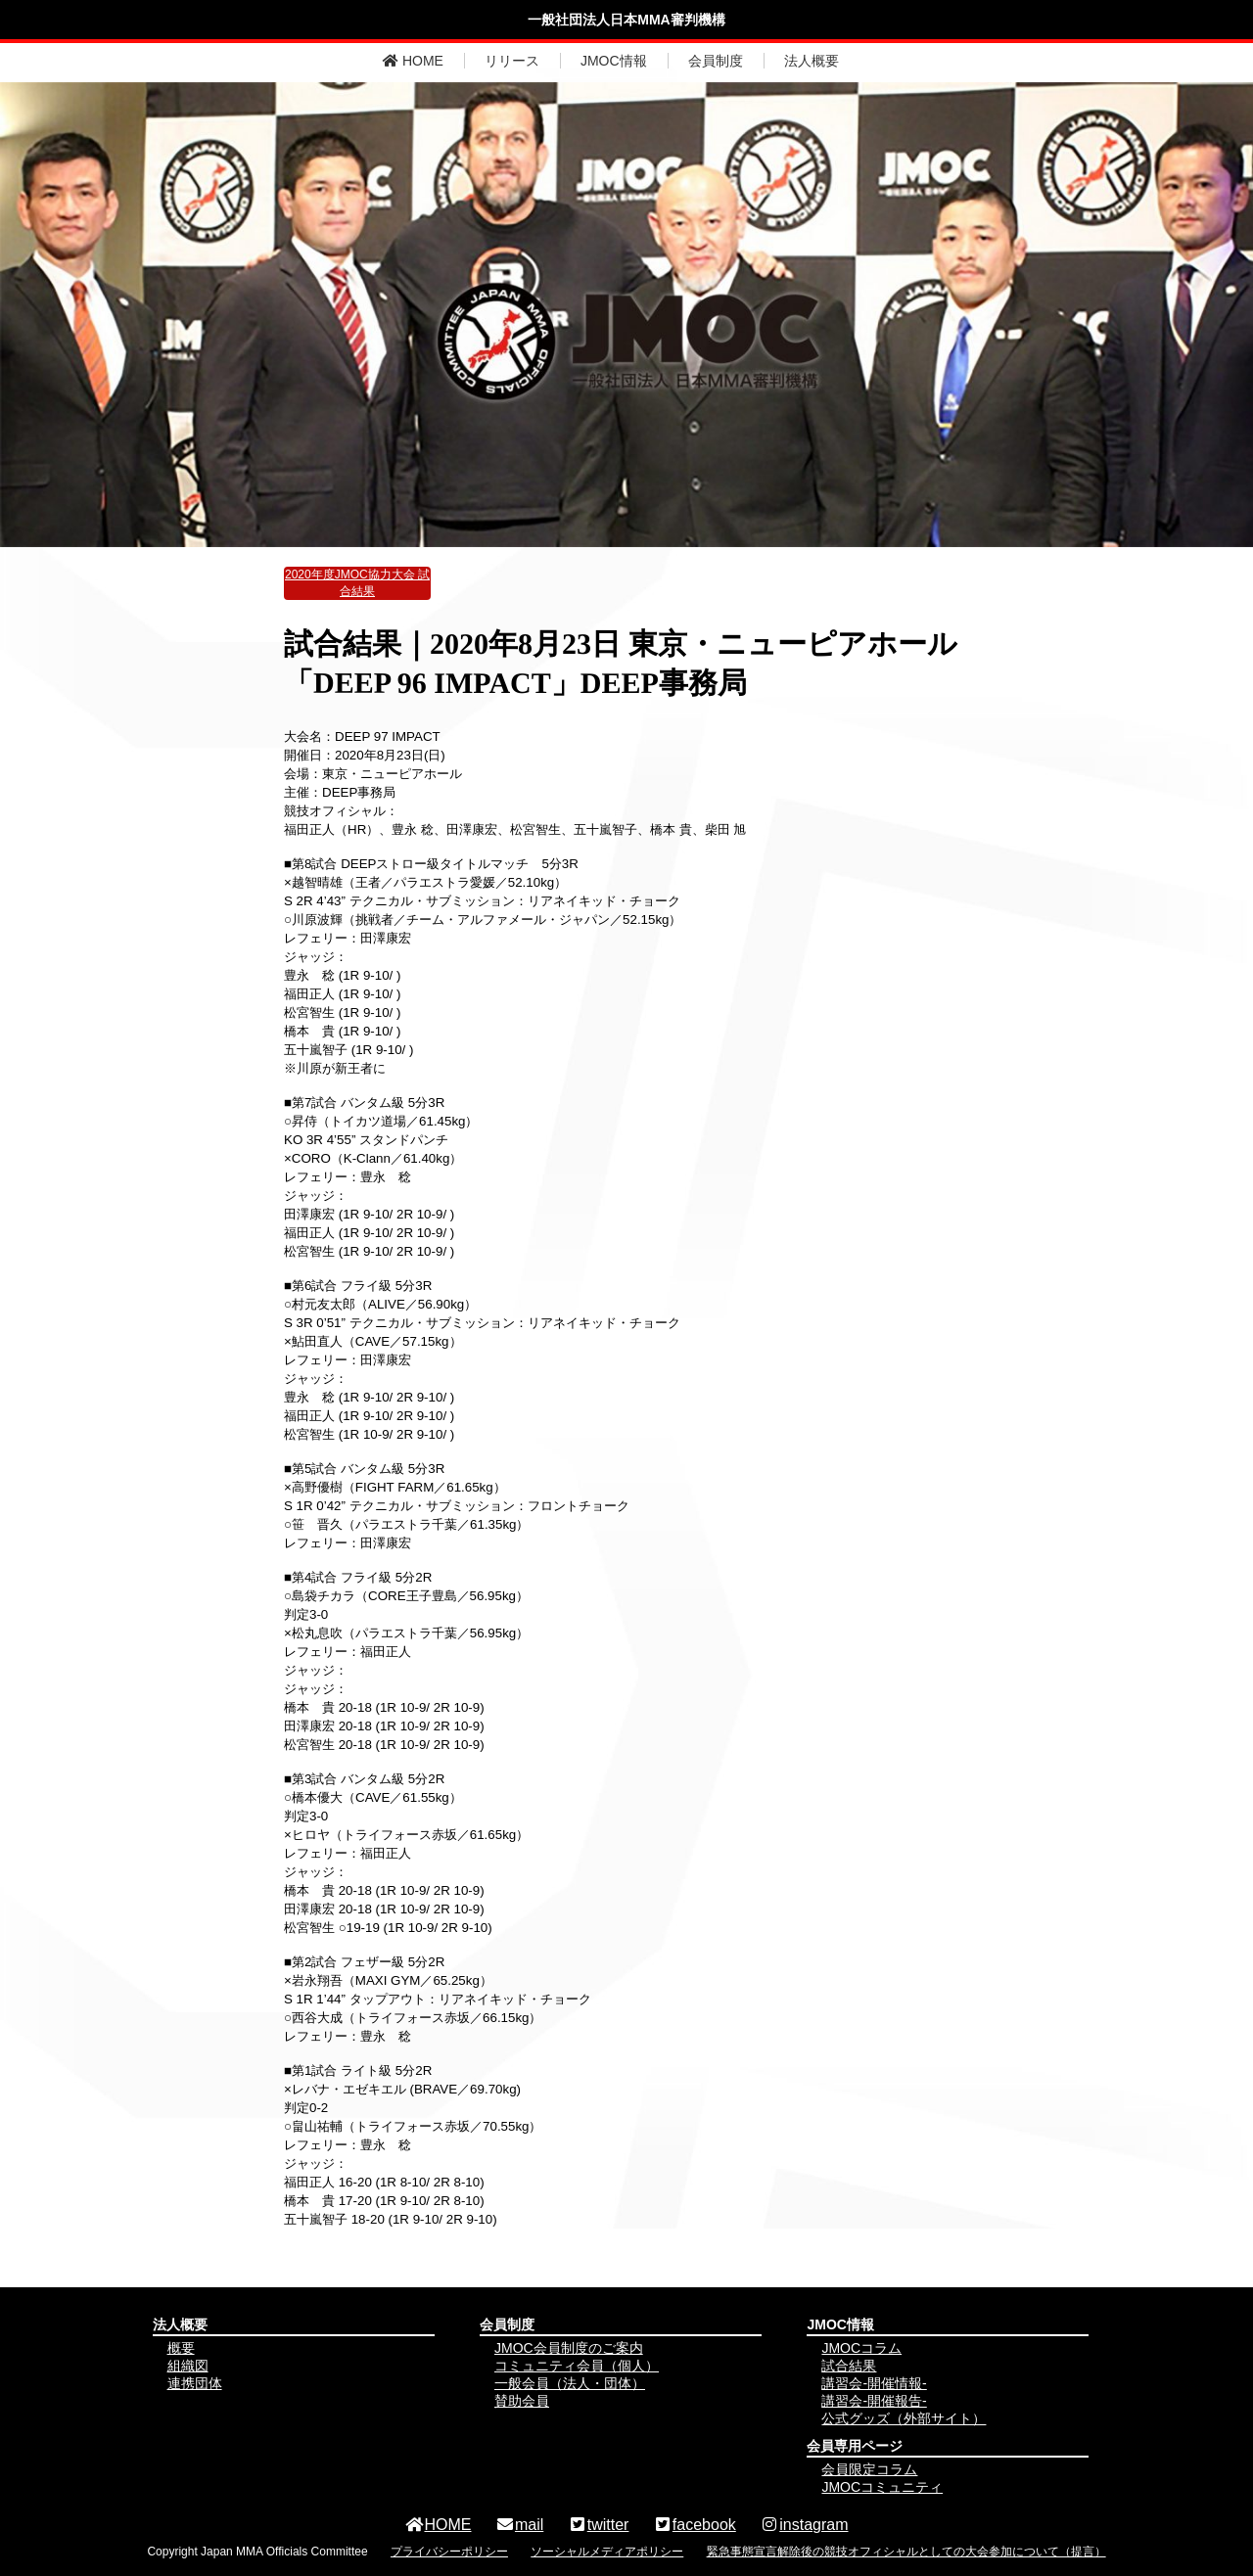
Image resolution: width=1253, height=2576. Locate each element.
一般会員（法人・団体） (569, 2383)
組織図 (188, 2365)
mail (519, 2524)
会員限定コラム (869, 2469)
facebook (694, 2524)
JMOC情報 (613, 61)
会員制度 (715, 61)
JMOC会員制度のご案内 (568, 2348)
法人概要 (811, 61)
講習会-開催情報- (873, 2383)
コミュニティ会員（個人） (576, 2365)
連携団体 (194, 2383)
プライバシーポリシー (449, 2551)
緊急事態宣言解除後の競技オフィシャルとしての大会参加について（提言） (906, 2551)
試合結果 (848, 2365)
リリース (512, 61)
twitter (598, 2524)
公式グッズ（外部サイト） (903, 2418)
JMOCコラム (861, 2348)
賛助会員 (521, 2401)
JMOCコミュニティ (882, 2487)
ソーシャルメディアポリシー (607, 2551)
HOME (413, 61)
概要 (181, 2348)
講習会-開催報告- (873, 2401)
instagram (804, 2524)
